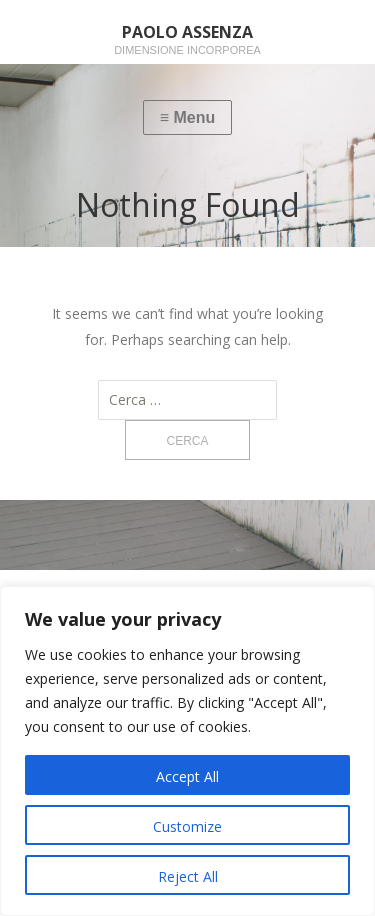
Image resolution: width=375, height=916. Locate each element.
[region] (187, 751)
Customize (187, 826)
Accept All (187, 776)
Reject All (188, 876)
